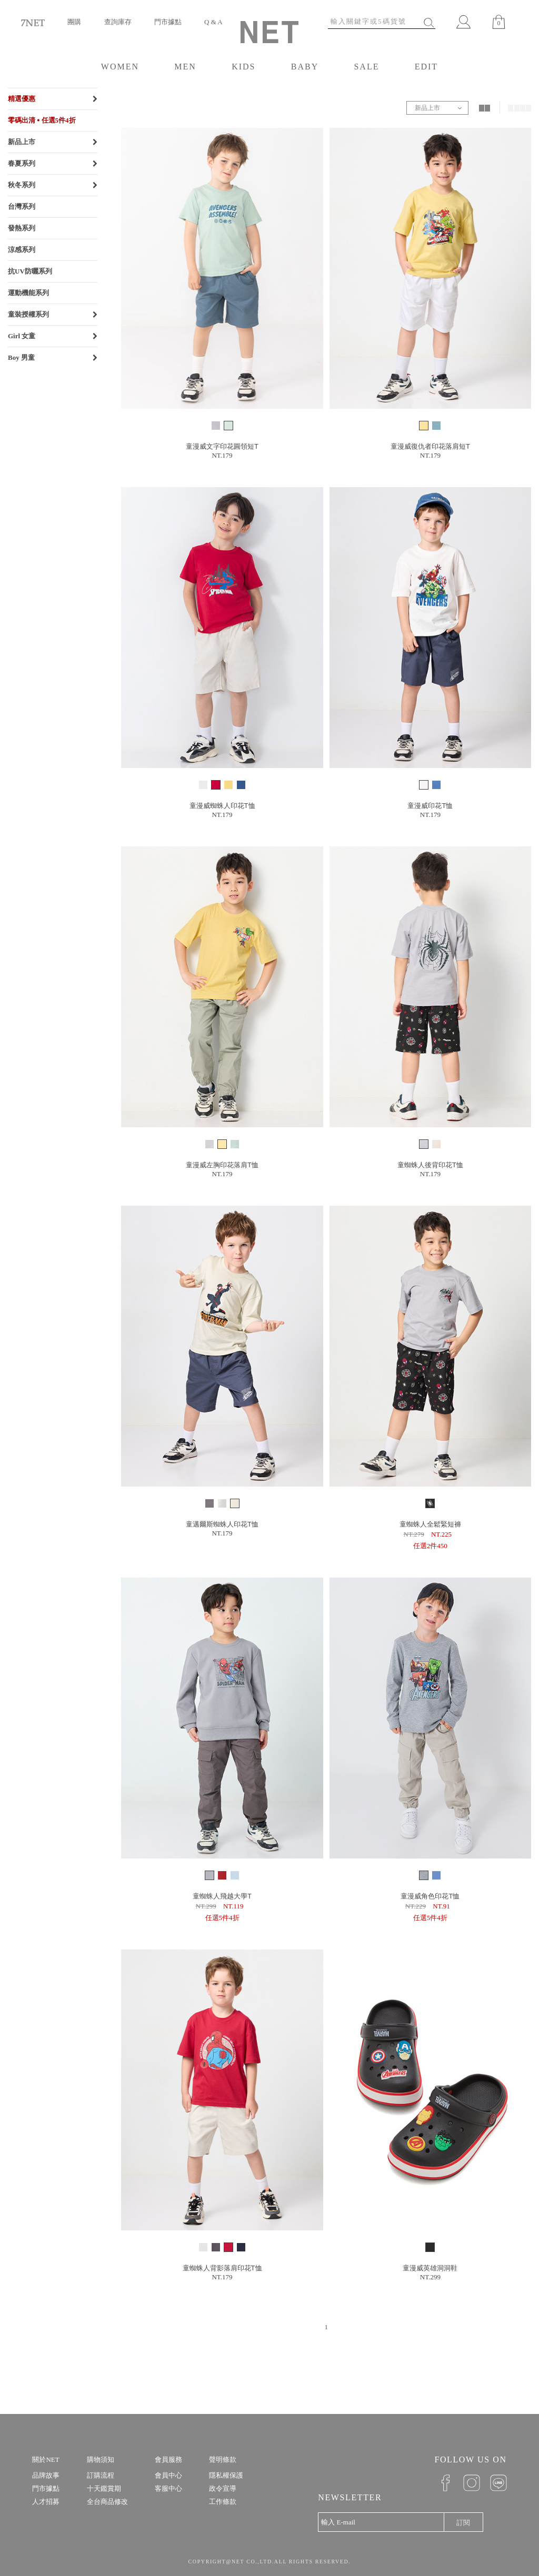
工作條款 (222, 2502)
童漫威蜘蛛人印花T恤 (222, 806)
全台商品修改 (107, 2502)
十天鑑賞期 (104, 2488)
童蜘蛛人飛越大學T (222, 1896)
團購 (74, 22)
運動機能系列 (28, 293)
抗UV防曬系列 (30, 271)
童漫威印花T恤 (430, 806)
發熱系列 (21, 228)
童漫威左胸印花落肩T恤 (222, 1165)
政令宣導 (222, 2488)
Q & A (213, 22)
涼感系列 (21, 250)
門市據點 (168, 22)
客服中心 (168, 2488)
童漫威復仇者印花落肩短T (430, 446)
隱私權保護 (226, 2475)
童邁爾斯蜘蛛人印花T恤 (222, 1524)
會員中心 (168, 2475)
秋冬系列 (21, 185)
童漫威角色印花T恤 (430, 1896)
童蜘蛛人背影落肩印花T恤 (222, 2268)
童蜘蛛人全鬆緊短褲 (430, 1524)
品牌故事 (45, 2475)
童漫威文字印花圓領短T (222, 446)
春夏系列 (21, 163)
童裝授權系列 (28, 314)
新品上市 (21, 142)
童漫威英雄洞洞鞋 (430, 2268)
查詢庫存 (118, 22)
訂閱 (463, 2523)
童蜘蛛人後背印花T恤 (430, 1165)
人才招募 (45, 2502)
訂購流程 (100, 2475)
